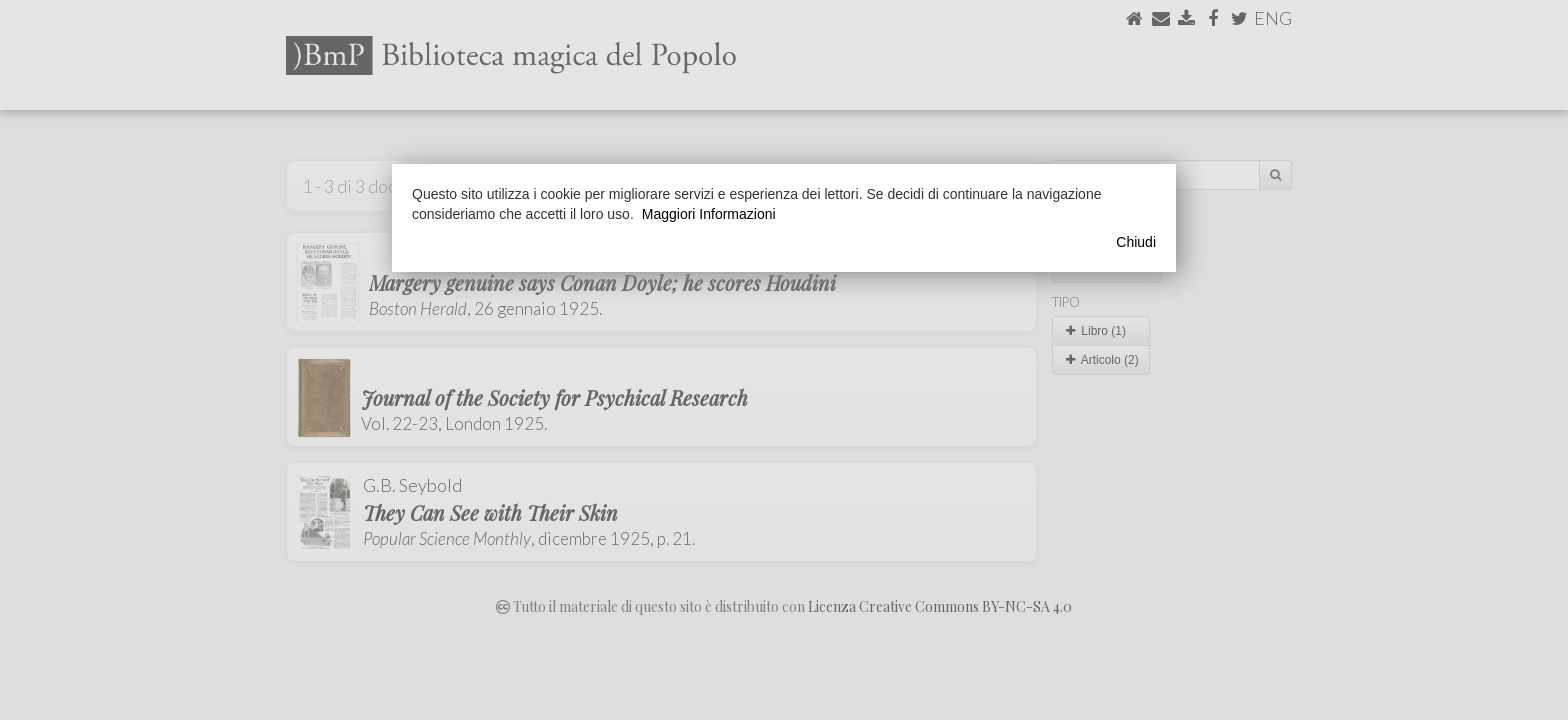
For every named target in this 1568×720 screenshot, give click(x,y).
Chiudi (1136, 242)
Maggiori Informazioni (709, 214)
